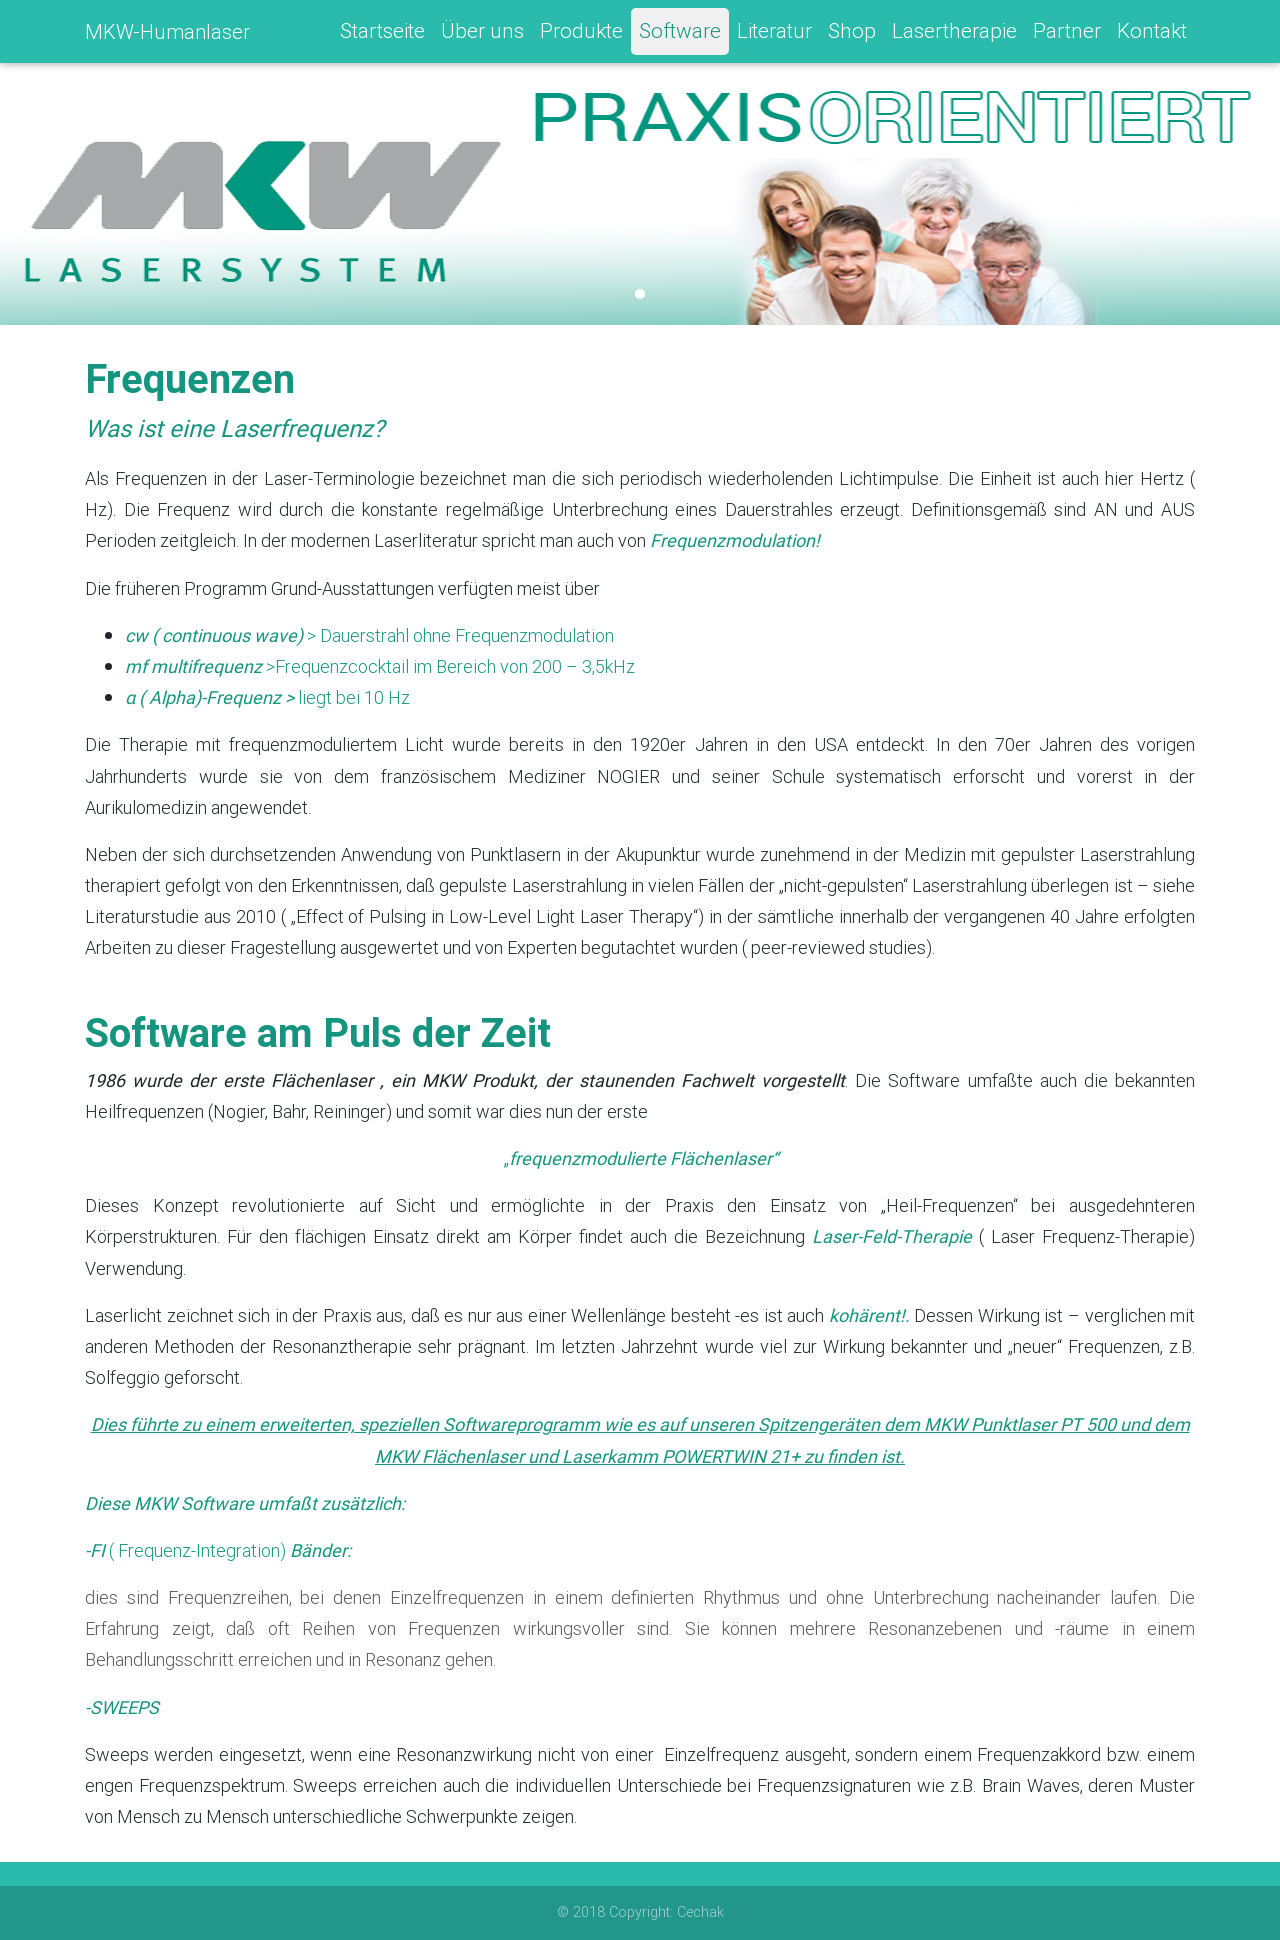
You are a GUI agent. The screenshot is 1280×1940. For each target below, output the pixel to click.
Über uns (482, 35)
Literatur (774, 35)
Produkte (581, 35)
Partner (1067, 35)
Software (680, 35)
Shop (852, 35)
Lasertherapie (954, 35)
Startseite (382, 35)
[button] (96, 200)
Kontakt (1152, 35)
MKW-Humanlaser (167, 35)
